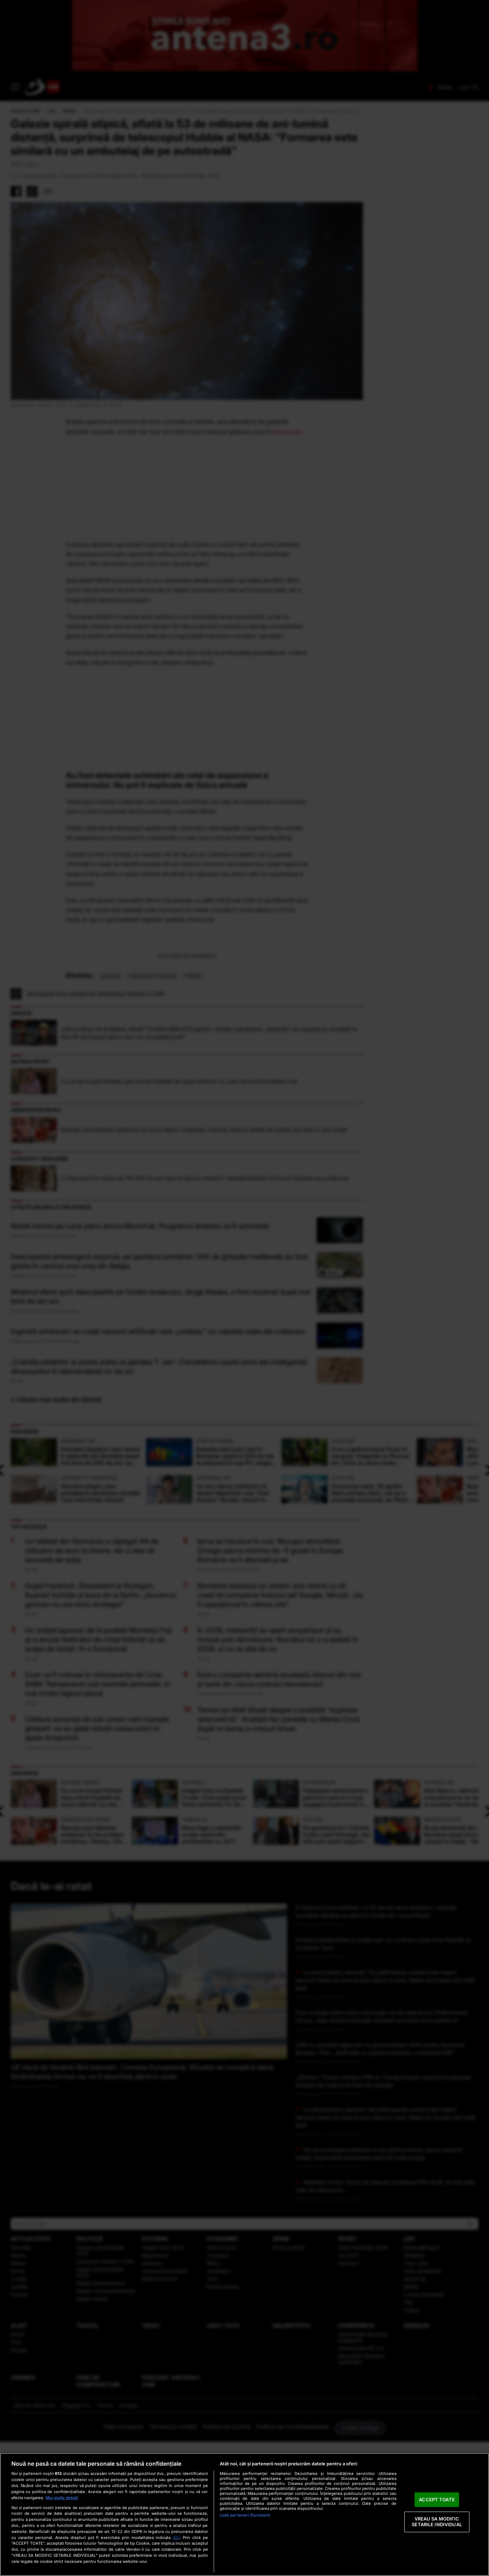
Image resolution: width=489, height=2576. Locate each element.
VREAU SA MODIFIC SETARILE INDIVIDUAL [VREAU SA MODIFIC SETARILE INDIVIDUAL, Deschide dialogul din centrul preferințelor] (437, 2522)
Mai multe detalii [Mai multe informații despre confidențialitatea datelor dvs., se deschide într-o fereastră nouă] (62, 2497)
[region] (244, 2514)
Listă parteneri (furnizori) (245, 2515)
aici (176, 2537)
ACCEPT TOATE (437, 2499)
